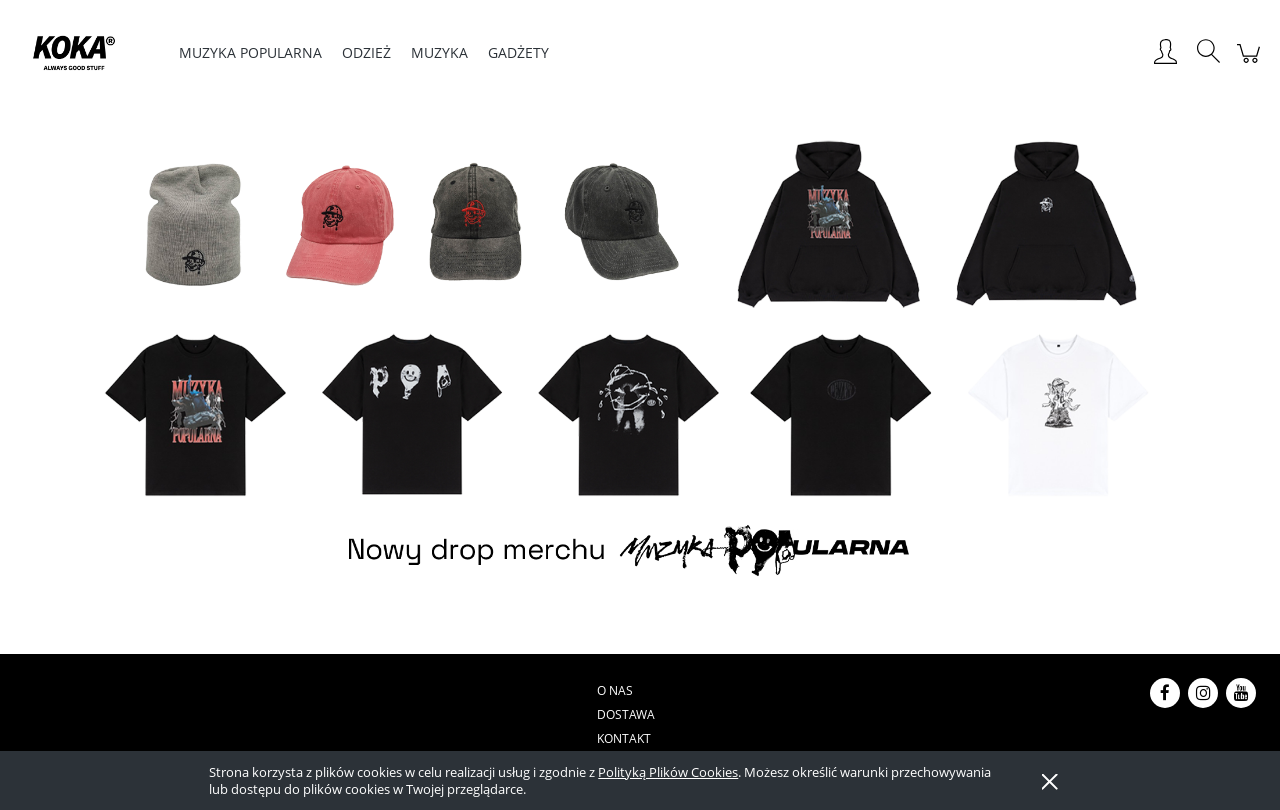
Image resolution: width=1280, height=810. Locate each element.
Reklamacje (786, 690)
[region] (640, 362)
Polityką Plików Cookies (668, 772)
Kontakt (536, 690)
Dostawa (462, 690)
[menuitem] (250, 52)
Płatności (613, 690)
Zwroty (864, 690)
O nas (397, 690)
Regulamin (697, 690)
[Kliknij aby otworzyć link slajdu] (640, 362)
